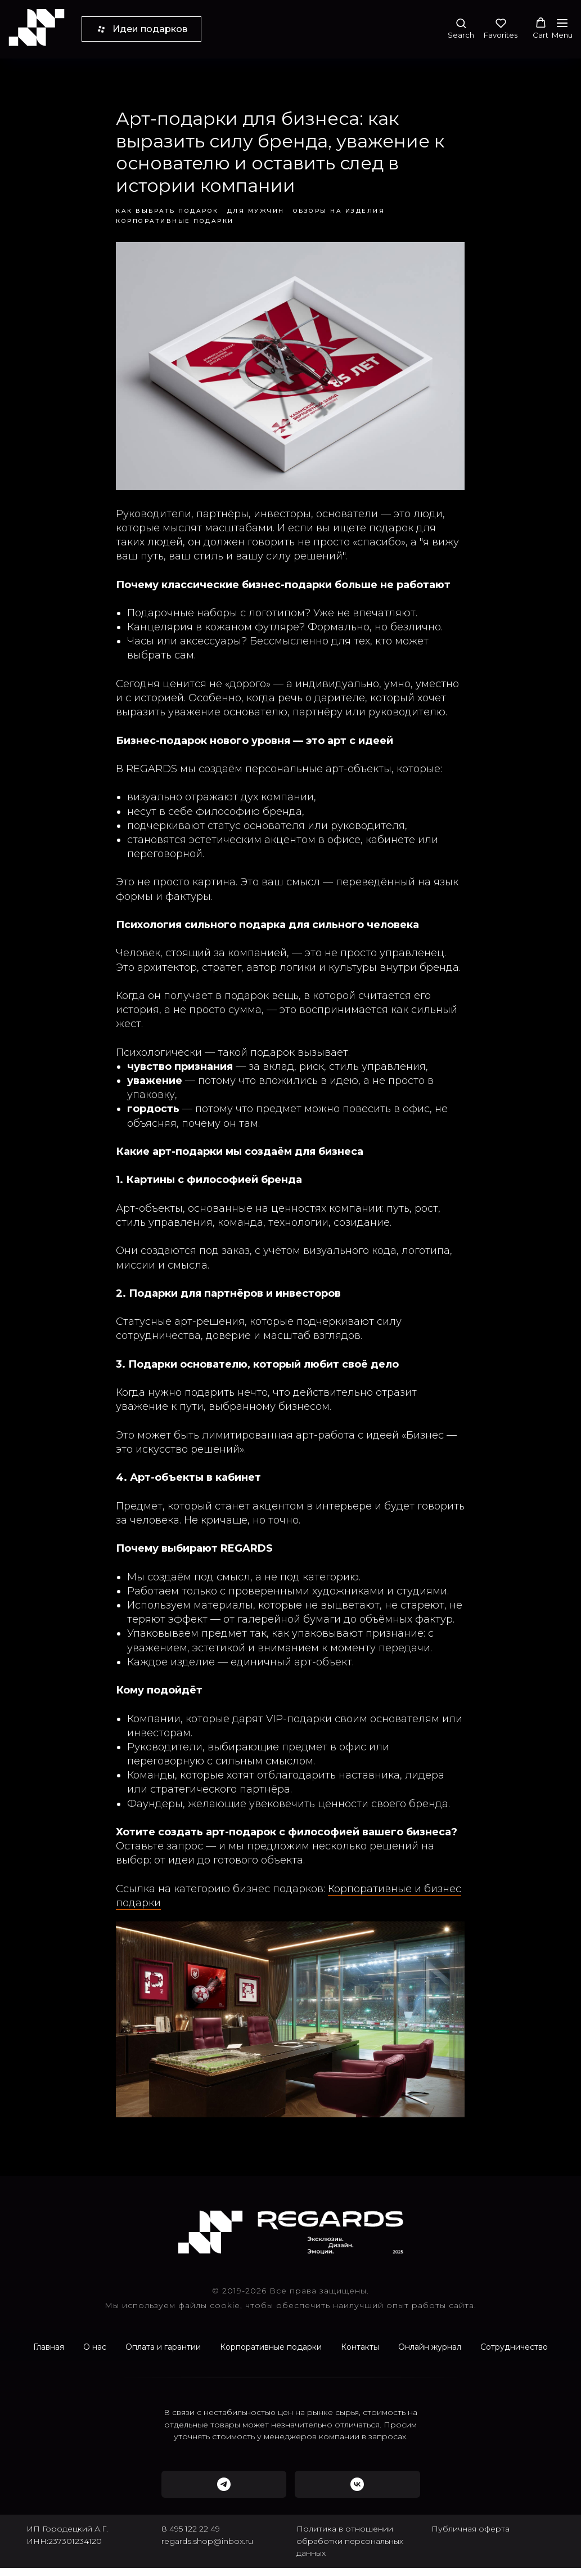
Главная (48, 2355)
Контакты (360, 2355)
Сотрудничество (514, 2355)
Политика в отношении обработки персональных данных (349, 2549)
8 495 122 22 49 (190, 2537)
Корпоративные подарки (271, 2355)
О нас (94, 2355)
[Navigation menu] (562, 29)
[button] (461, 28)
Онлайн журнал (429, 2355)
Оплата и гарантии (163, 2355)
